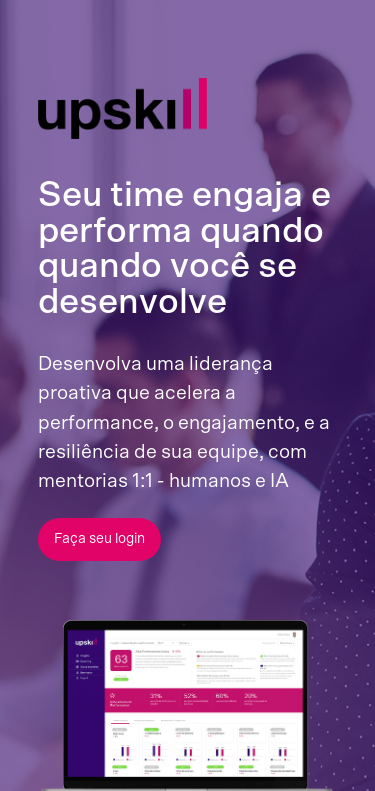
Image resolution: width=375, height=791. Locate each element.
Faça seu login (99, 539)
